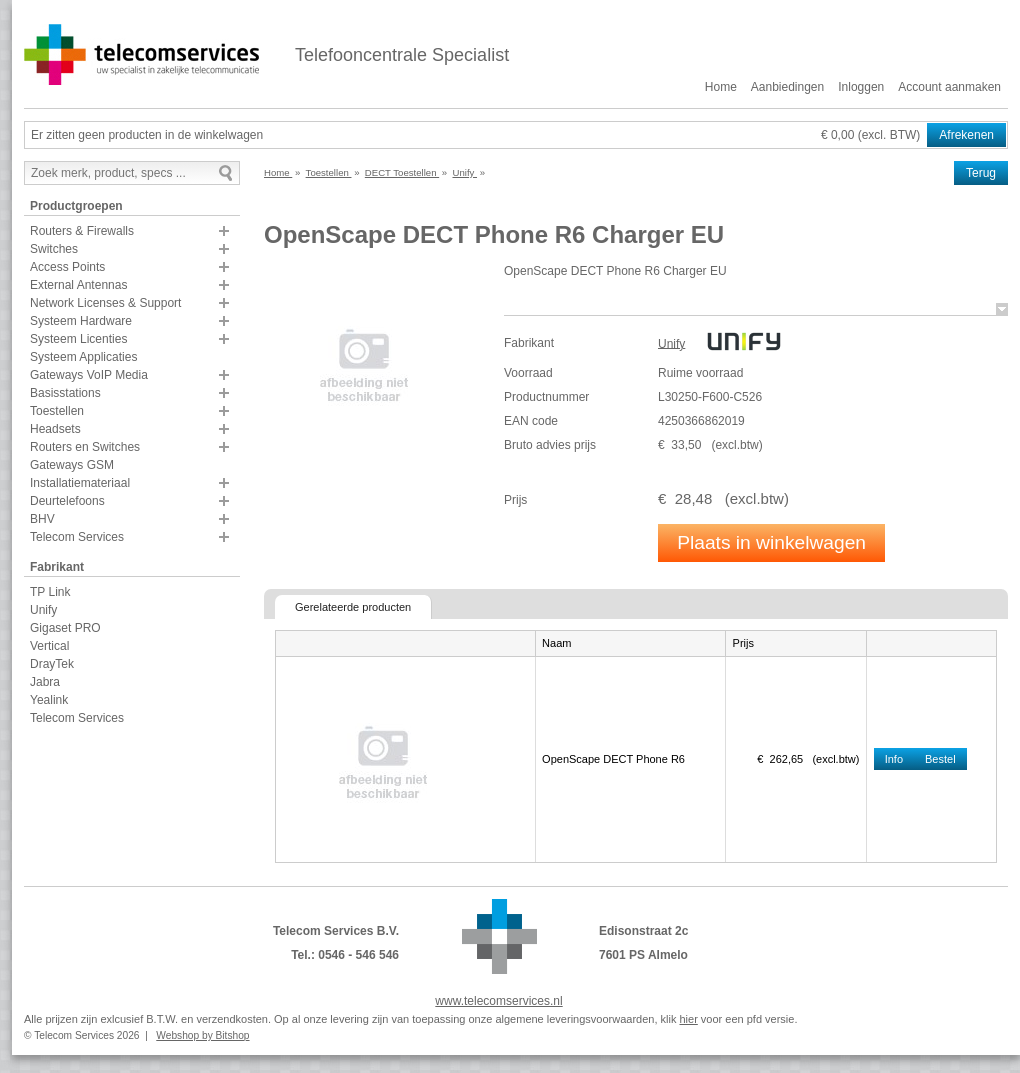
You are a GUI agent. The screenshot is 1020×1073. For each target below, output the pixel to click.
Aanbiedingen (787, 87)
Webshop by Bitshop (202, 1035)
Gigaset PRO (65, 628)
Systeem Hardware (81, 321)
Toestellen (57, 411)
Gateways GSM (72, 465)
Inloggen (861, 87)
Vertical (49, 646)
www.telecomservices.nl (498, 1001)
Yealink (49, 700)
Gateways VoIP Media (89, 375)
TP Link (50, 592)
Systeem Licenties (78, 339)
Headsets (55, 429)
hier (688, 1019)
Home (721, 87)
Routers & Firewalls (82, 231)
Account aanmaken (949, 87)
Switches (54, 249)
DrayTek (52, 664)
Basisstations (65, 393)
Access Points (67, 267)
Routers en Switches (85, 447)
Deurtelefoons (67, 501)
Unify (43, 610)
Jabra (45, 682)
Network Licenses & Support (105, 303)
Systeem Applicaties (83, 357)
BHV (42, 519)
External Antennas (78, 285)
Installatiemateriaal (80, 483)
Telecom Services (77, 537)
